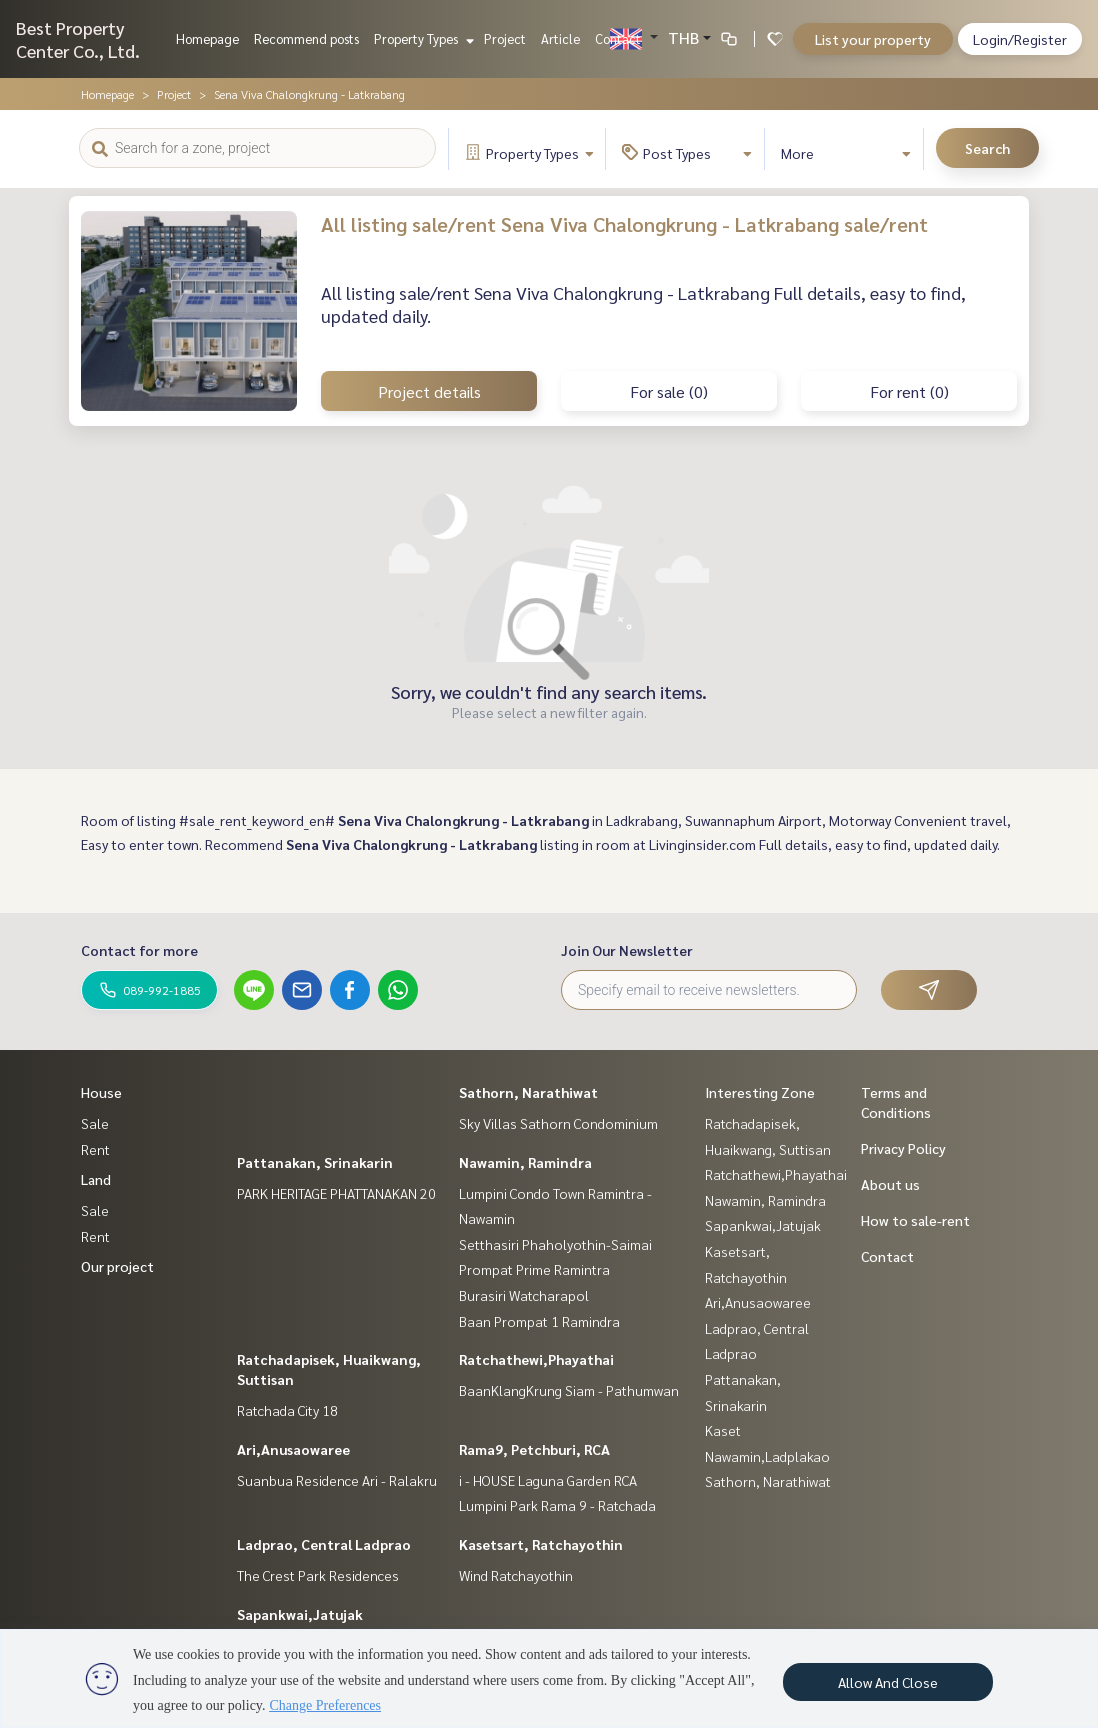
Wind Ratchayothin (516, 1575)
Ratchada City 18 (287, 1410)
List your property (873, 39)
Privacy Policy (903, 1148)
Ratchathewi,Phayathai (536, 1359)
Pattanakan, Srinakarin (315, 1162)
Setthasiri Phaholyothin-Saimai (555, 1244)
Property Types (421, 38)
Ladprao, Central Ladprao (324, 1544)
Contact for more (139, 950)
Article (560, 38)
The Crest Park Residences (318, 1575)
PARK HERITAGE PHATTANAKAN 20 (336, 1193)
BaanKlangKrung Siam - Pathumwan (569, 1390)
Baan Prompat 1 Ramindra (539, 1321)
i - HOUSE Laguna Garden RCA (548, 1480)
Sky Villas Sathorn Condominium (558, 1123)
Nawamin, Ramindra (525, 1162)
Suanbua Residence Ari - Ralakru (337, 1480)
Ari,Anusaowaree (293, 1449)
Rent (95, 1149)
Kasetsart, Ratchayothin (541, 1544)
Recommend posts (306, 38)
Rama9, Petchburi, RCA (534, 1449)
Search (987, 148)
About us (890, 1184)
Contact (618, 38)
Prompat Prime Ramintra (534, 1269)
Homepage (207, 38)
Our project (117, 1266)
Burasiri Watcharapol (524, 1295)
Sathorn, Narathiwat (528, 1092)
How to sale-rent (915, 1220)
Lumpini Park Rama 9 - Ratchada (557, 1505)
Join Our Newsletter (627, 950)
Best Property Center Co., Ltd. (78, 39)
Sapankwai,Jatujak (300, 1614)
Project (505, 38)
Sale (95, 1123)
